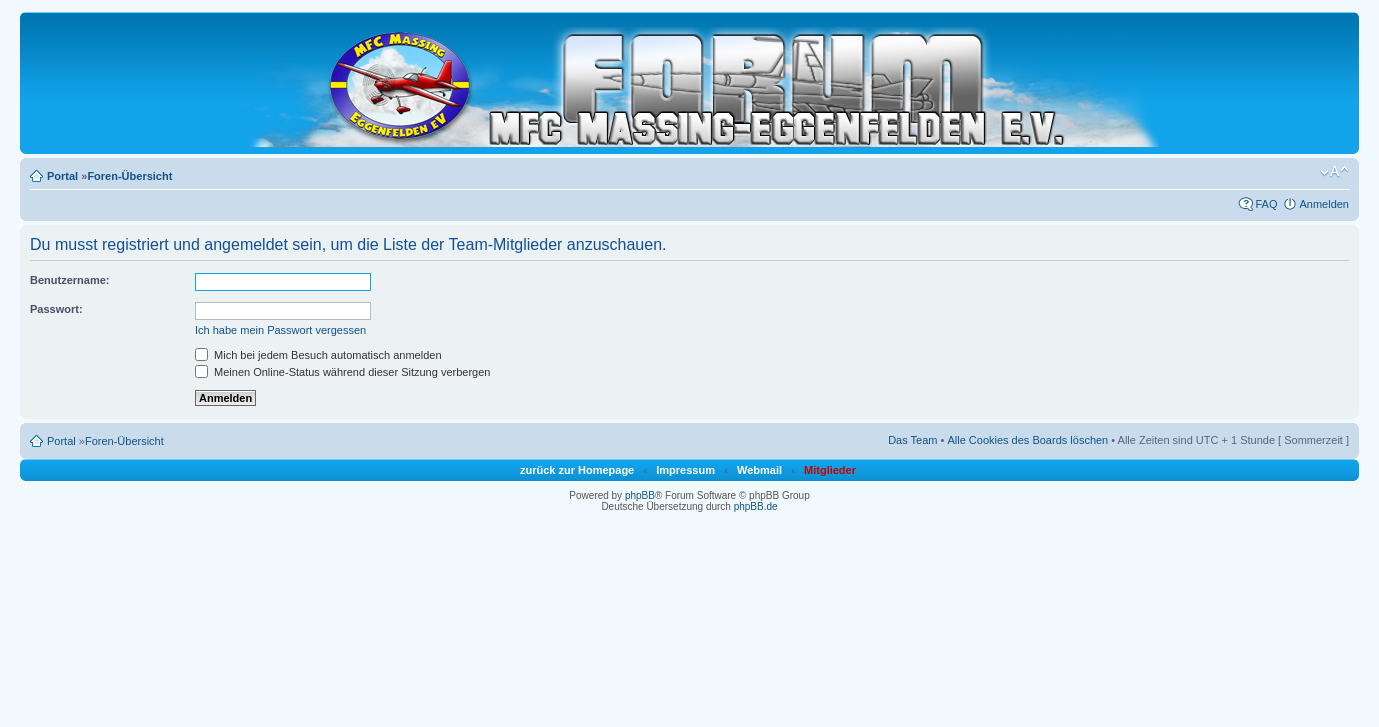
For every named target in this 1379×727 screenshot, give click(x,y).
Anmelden (1324, 204)
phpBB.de (756, 506)
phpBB (640, 495)
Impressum (685, 470)
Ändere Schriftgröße (1334, 172)
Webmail (759, 470)
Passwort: (56, 309)
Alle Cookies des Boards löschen (1027, 440)
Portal (62, 176)
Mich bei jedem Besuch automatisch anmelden (318, 355)
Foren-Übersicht (129, 176)
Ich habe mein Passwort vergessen (280, 330)
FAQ (1266, 204)
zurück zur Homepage (577, 470)
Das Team (912, 440)
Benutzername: (69, 280)
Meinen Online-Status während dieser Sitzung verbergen (342, 372)
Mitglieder (830, 470)
